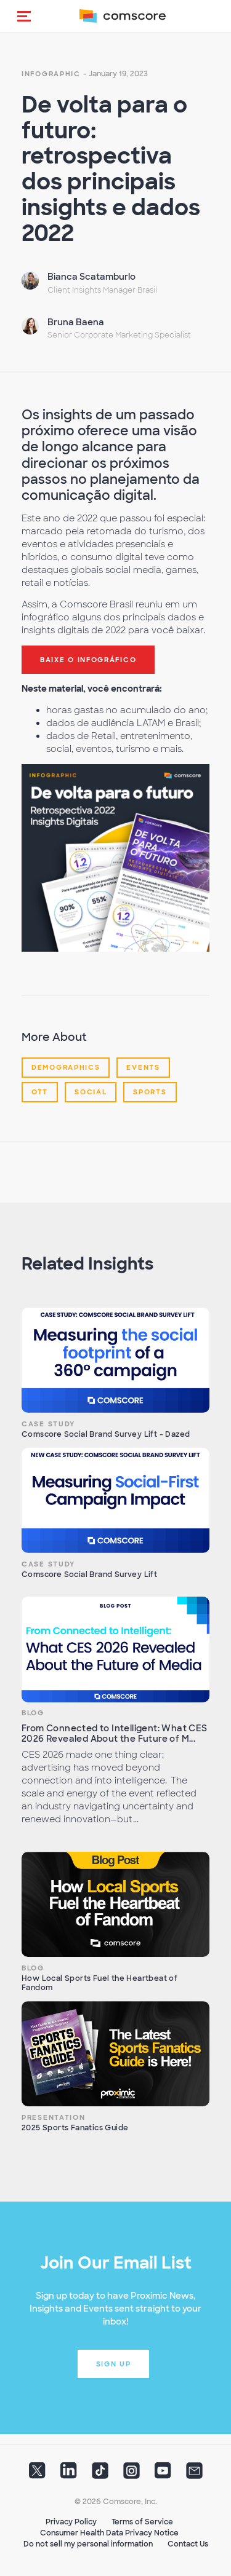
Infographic (51, 73)
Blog (33, 1713)
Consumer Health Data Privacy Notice (109, 2533)
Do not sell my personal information (88, 2544)
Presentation (53, 2117)
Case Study (48, 1424)
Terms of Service (142, 2522)
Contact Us (188, 2544)
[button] (24, 16)
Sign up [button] (113, 2364)
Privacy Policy (71, 2522)
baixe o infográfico (88, 659)
